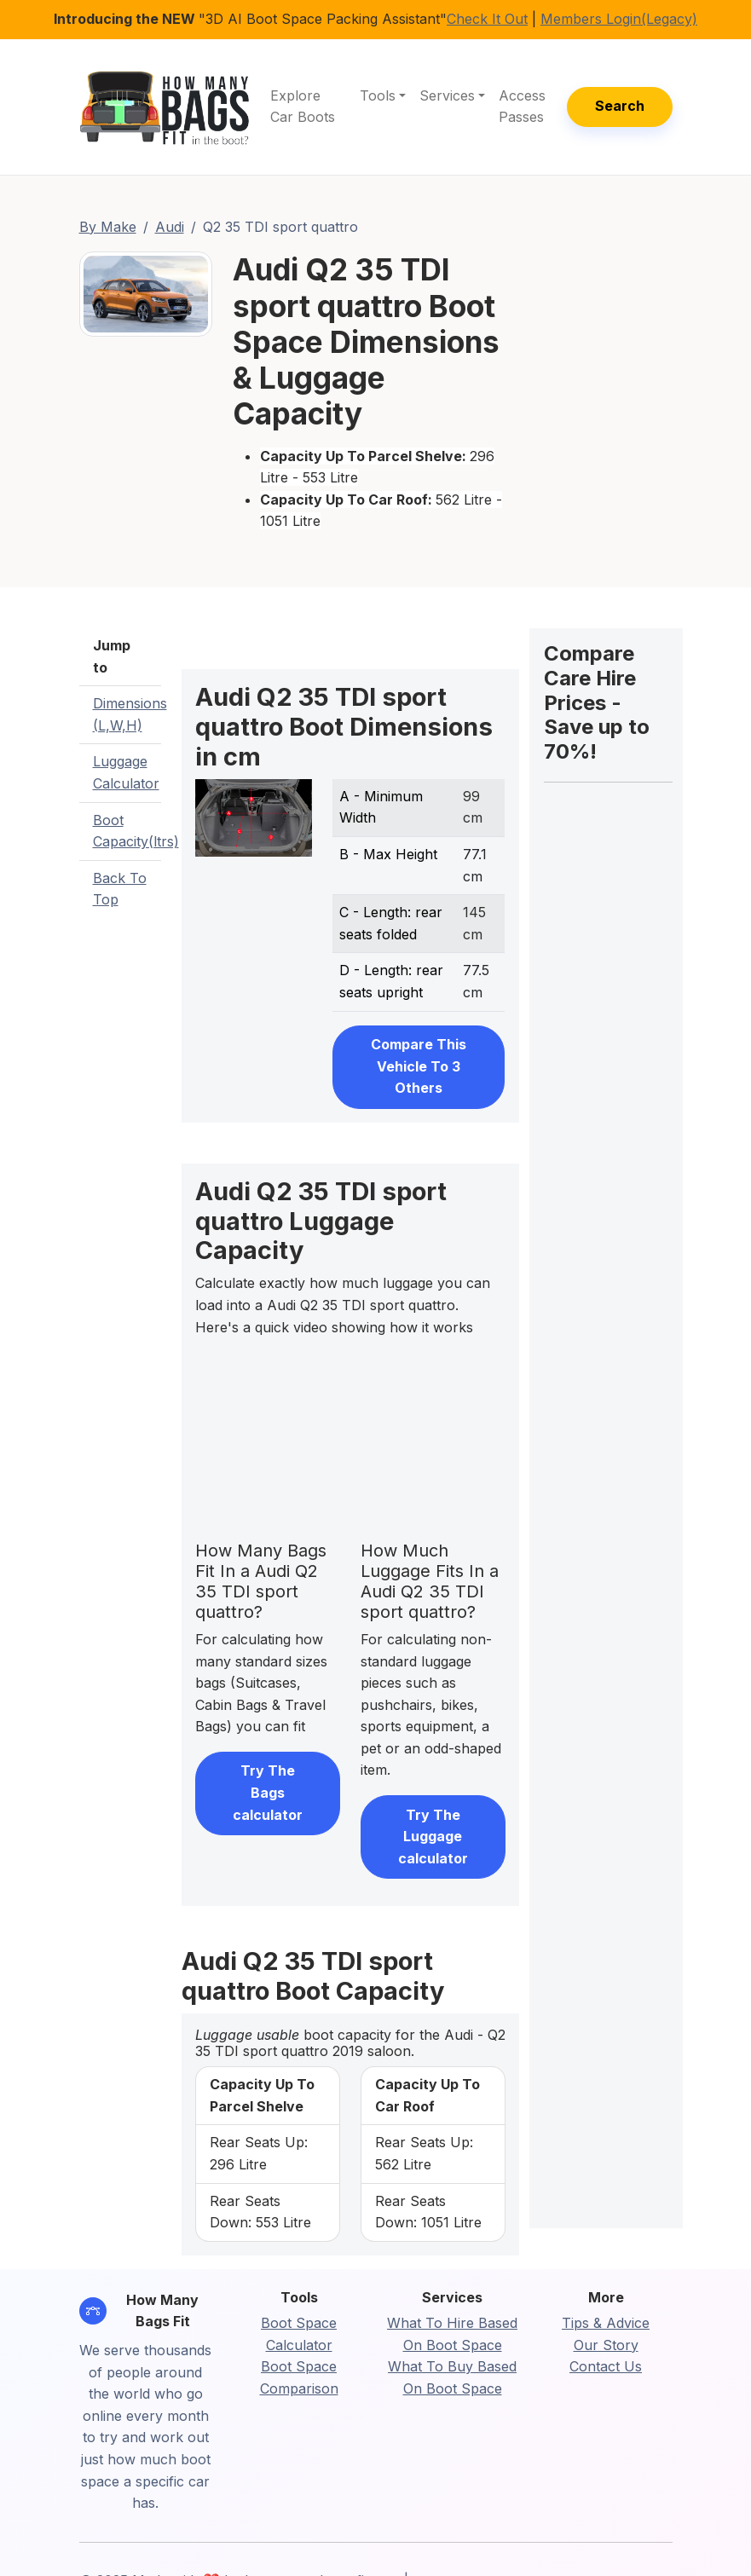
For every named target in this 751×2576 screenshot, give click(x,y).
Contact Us (605, 2366)
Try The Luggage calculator (433, 1836)
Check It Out (487, 18)
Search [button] (619, 105)
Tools (378, 95)
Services (447, 95)
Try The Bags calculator (268, 1792)
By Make (107, 226)
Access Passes (522, 106)
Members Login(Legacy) (618, 18)
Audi (169, 226)
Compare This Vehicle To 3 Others (418, 1066)
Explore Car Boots (302, 106)
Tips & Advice (606, 2322)
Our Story (606, 2345)
